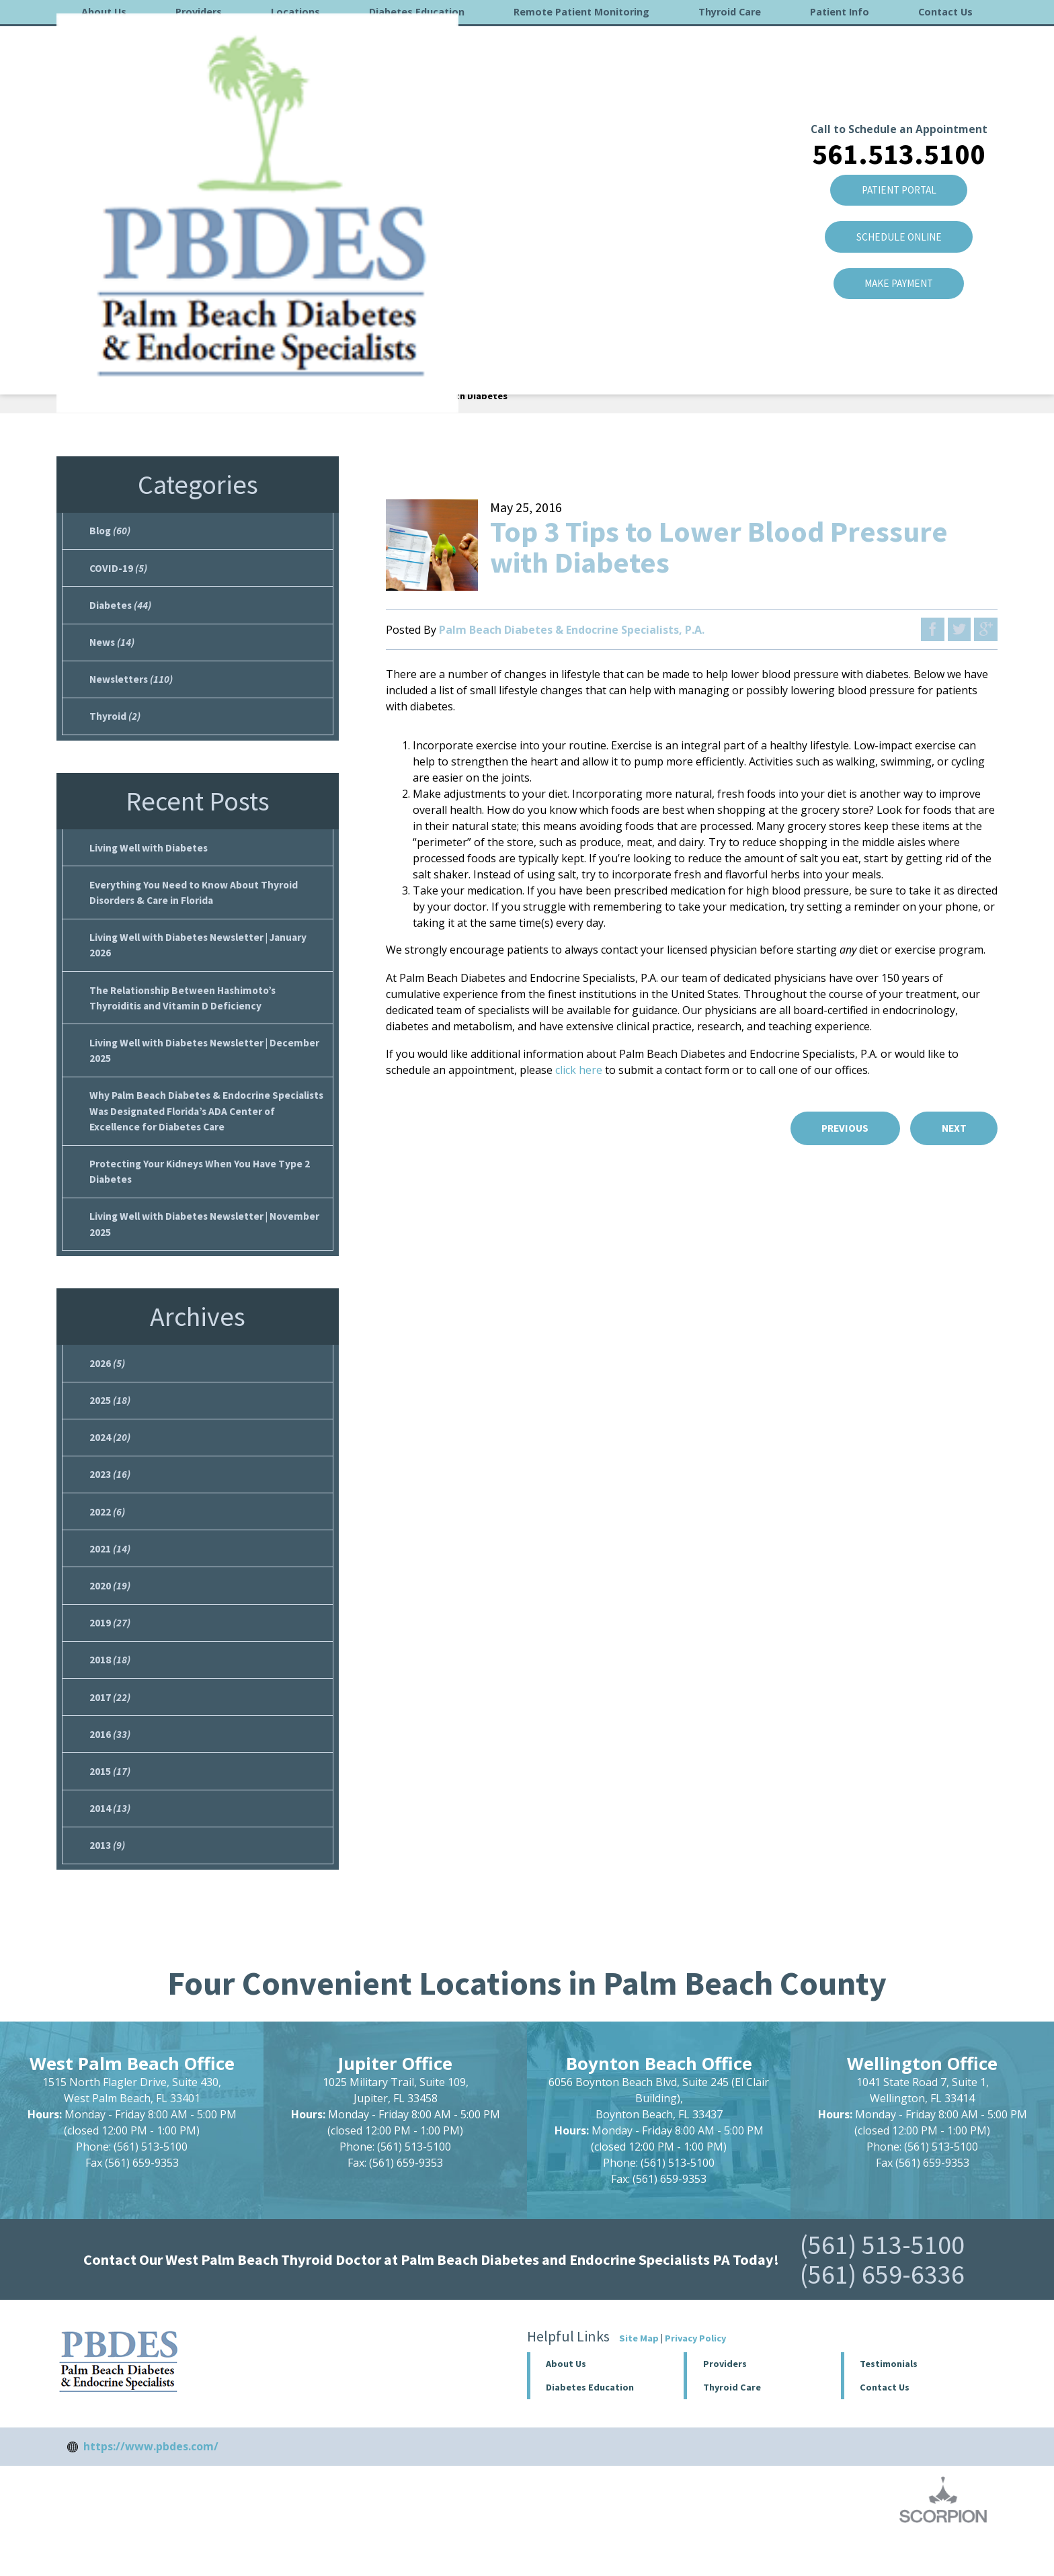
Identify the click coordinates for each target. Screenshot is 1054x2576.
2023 (109, 1500)
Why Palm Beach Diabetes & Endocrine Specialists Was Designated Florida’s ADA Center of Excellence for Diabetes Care (207, 1128)
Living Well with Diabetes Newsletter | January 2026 (202, 956)
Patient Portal (898, 103)
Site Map (639, 2376)
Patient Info (839, 11)
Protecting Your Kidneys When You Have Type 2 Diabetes (202, 1190)
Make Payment (898, 199)
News (112, 646)
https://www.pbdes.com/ (150, 2484)
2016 (216, 396)
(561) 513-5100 (882, 2283)
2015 (109, 1806)
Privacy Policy (695, 2376)
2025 (109, 1423)
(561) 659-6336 (882, 2312)
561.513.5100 (898, 65)
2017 (109, 1730)
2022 (107, 1538)
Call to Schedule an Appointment (898, 39)
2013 (107, 1883)
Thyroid (115, 723)
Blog (175, 396)
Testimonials (889, 2402)
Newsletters (132, 685)
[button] (762, 2401)
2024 (109, 1461)
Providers (198, 11)
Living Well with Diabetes (150, 855)
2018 (109, 1691)
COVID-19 (118, 570)
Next (952, 1128)
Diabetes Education (416, 11)
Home (74, 396)
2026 (107, 1385)
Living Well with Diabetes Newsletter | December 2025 (207, 1065)
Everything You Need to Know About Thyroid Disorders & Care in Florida (196, 902)
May (255, 396)
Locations (295, 11)
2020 (109, 1615)
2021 (109, 1576)
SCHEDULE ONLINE (898, 151)
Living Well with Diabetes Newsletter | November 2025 (208, 1244)
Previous (839, 1128)
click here (578, 1070)
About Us (103, 11)
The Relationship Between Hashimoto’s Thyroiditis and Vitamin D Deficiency (186, 1011)
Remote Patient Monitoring (581, 11)
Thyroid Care (729, 11)
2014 (109, 1845)
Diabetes (121, 608)
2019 (109, 1653)
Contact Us (945, 11)
